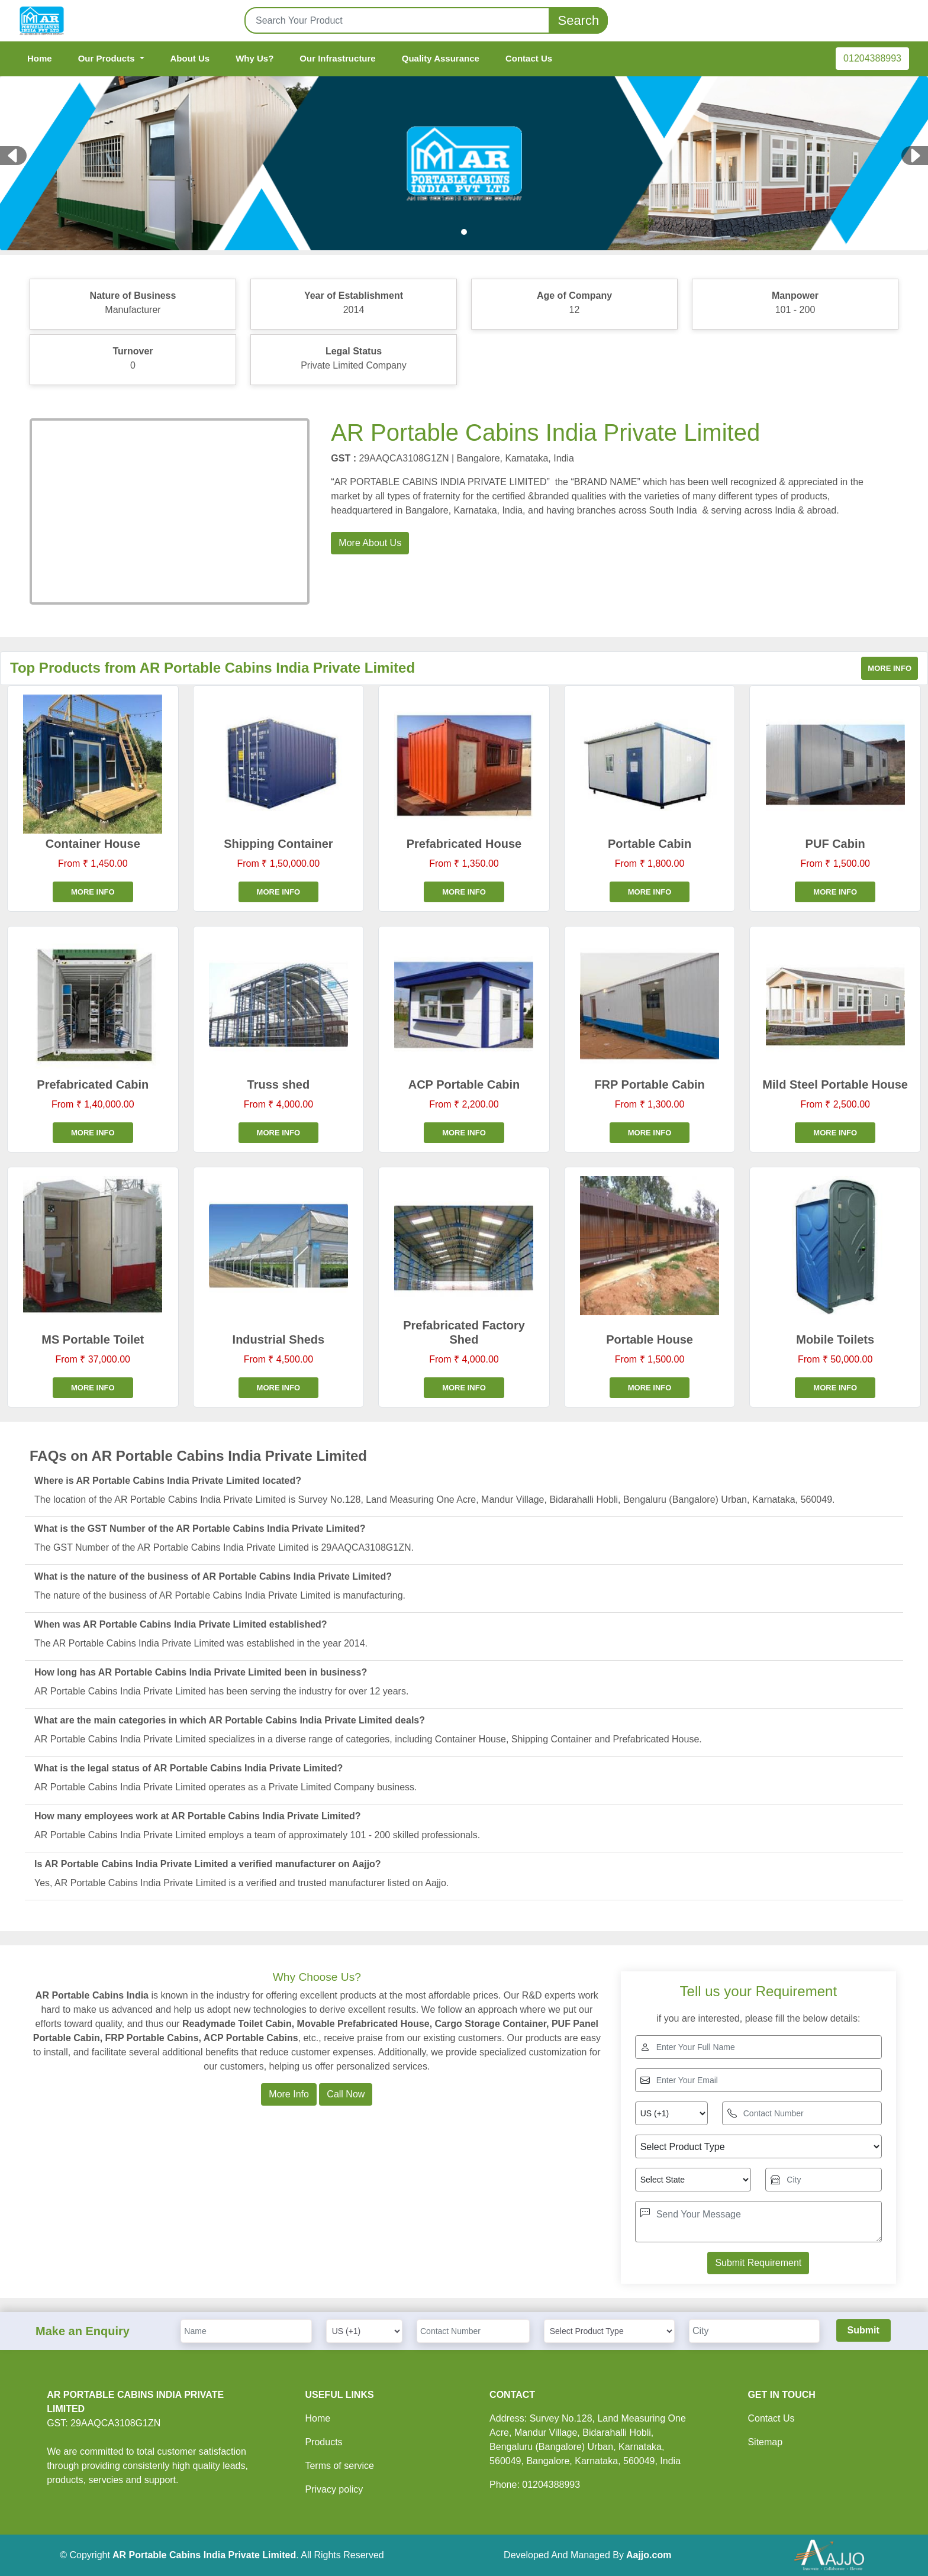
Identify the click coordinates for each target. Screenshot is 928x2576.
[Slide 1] (464, 232)
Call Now (346, 2094)
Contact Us (528, 58)
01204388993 (872, 58)
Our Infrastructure (337, 58)
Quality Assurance (440, 58)
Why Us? (254, 58)
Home (39, 58)
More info (889, 668)
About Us (190, 58)
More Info (289, 2094)
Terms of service (339, 2466)
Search (578, 20)
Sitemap (764, 2442)
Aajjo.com (648, 2555)
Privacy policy (334, 2489)
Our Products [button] (107, 58)
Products (323, 2442)
